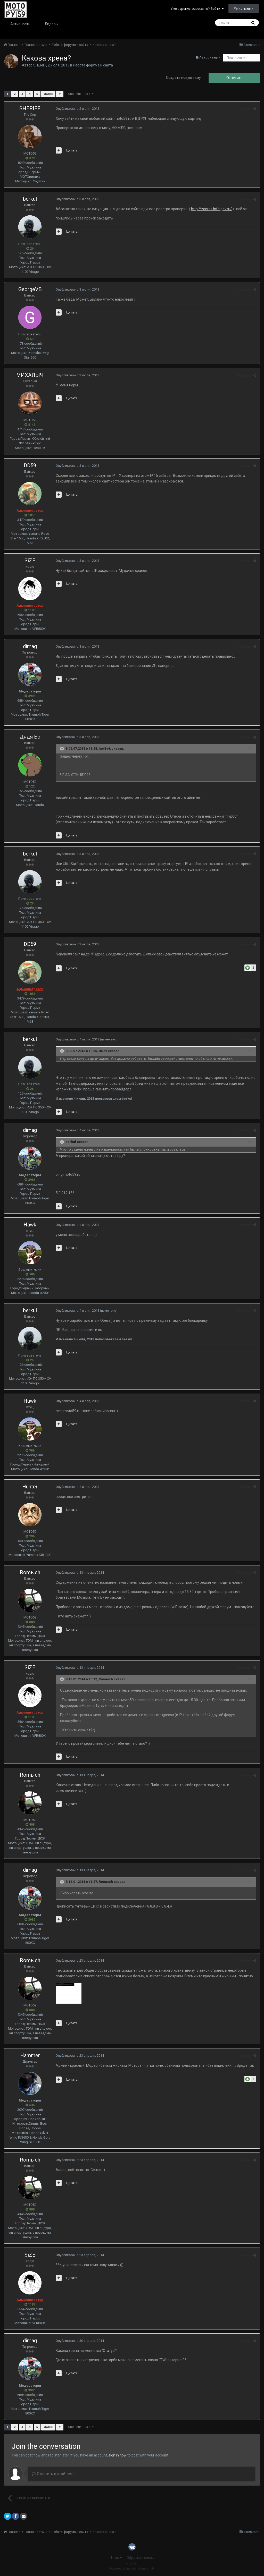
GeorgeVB (30, 289)
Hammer (30, 2055)
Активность (20, 24)
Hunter (30, 1487)
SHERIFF (39, 65)
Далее (48, 93)
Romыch (30, 1572)
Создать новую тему (183, 77)
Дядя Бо (30, 737)
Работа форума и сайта (93, 65)
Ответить (234, 78)
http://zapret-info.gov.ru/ (211, 209)
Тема (116, 2558)
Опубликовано (77, 109)
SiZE (29, 560)
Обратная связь (140, 2558)
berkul (30, 199)
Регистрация (243, 8)
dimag (30, 646)
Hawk (29, 1225)
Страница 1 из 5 (80, 94)
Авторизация (209, 57)
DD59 (30, 465)
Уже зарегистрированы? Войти (197, 9)
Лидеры (51, 24)
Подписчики (236, 58)
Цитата (72, 150)
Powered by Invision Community (132, 2568)
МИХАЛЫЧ (30, 375)
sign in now (118, 2455)
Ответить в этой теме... (54, 2473)
